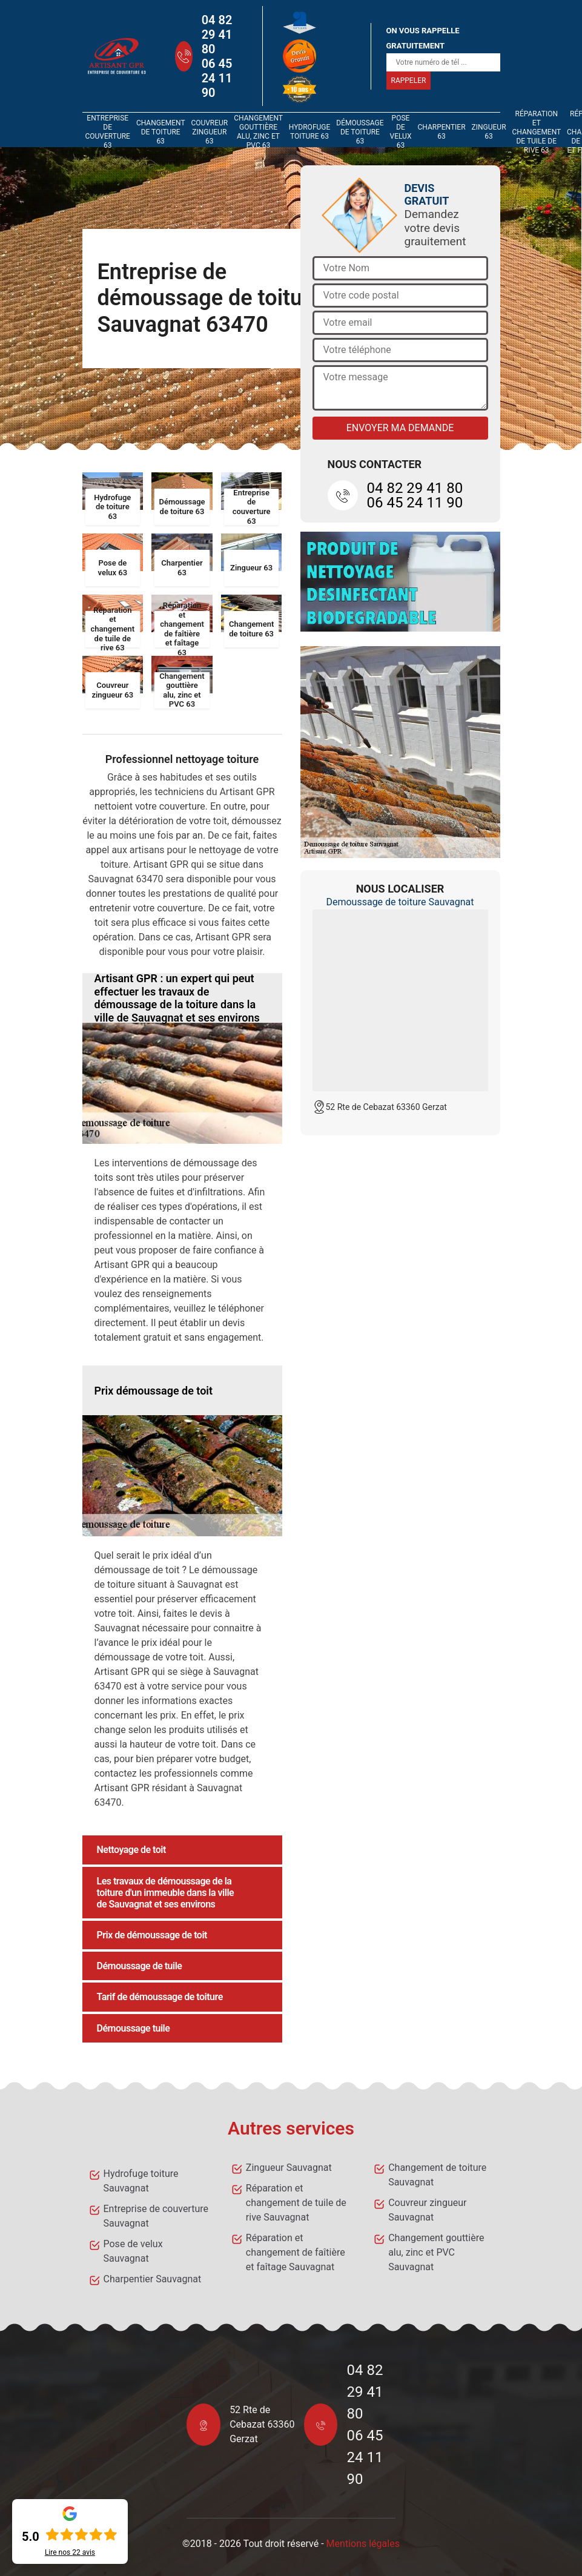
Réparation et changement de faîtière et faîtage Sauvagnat (295, 2252)
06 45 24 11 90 (217, 78)
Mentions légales (363, 2543)
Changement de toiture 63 (160, 132)
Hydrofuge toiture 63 (310, 131)
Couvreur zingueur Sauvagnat (427, 2210)
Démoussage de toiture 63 (359, 132)
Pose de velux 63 (401, 132)
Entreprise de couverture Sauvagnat (156, 2216)
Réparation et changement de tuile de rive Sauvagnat (296, 2202)
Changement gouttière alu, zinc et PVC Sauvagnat (436, 2252)
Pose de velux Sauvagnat (133, 2251)
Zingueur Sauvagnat (289, 2167)
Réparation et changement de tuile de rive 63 (536, 132)
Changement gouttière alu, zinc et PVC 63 (258, 132)
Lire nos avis (70, 2552)
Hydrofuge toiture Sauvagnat (141, 2181)
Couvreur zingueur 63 (209, 132)
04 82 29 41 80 (217, 34)
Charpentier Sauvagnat (153, 2279)
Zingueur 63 (489, 131)
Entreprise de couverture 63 (107, 132)
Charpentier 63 (441, 131)
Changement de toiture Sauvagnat (437, 2175)
